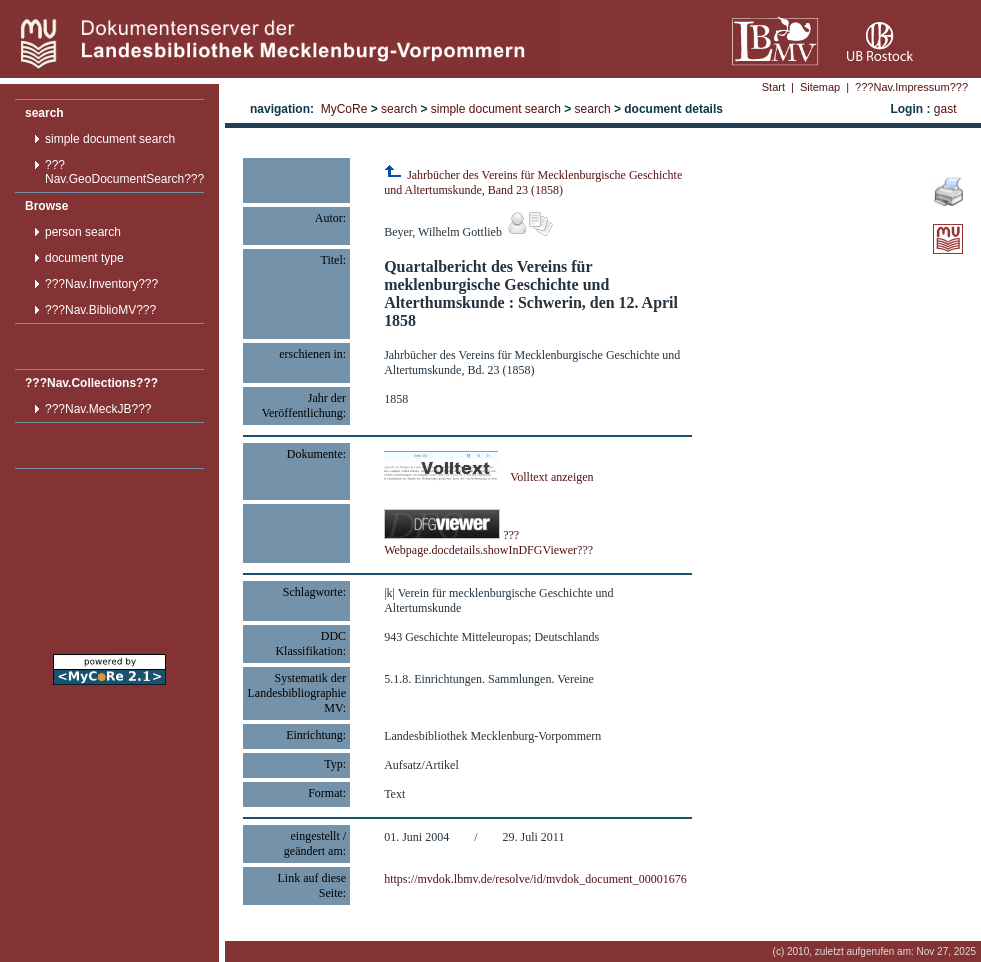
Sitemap (820, 87)
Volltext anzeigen (488, 477)
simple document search (110, 139)
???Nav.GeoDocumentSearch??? (124, 172)
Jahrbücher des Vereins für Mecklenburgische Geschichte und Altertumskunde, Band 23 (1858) (533, 182)
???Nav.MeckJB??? (98, 409)
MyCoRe (344, 109)
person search (83, 232)
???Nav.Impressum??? (911, 87)
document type (84, 258)
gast (945, 109)
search (44, 113)
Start (773, 87)
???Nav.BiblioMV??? (100, 310)
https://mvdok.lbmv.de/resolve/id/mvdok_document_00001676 (535, 879)
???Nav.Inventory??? (101, 284)
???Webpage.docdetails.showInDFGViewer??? (488, 542)
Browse (46, 206)
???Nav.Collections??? (91, 383)
